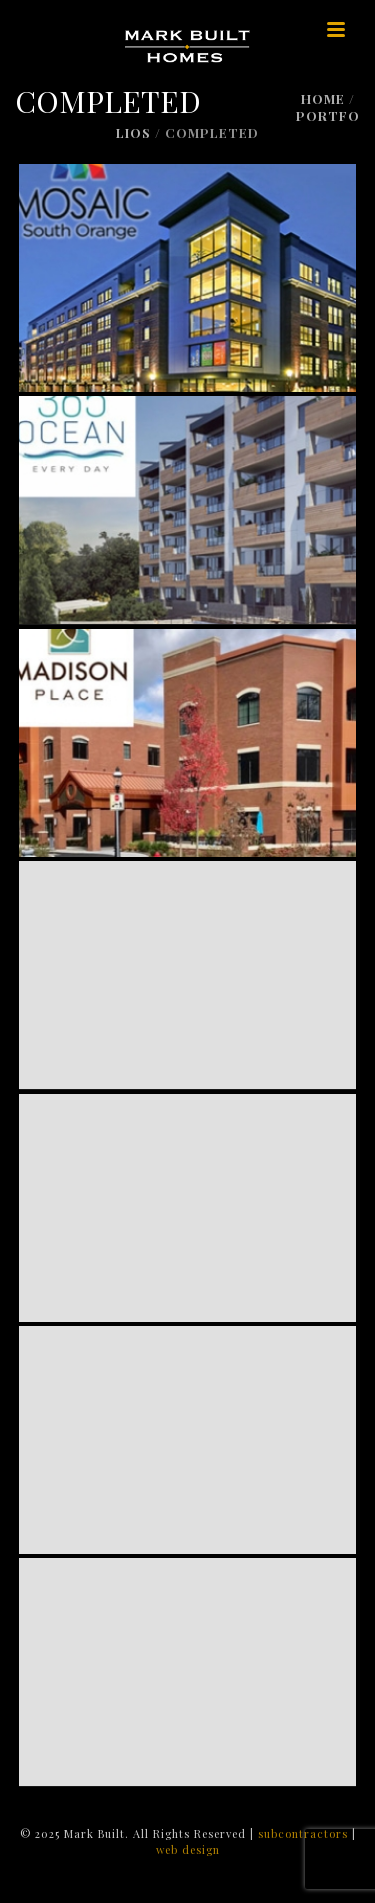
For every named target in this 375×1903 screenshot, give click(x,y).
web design (188, 1849)
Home (323, 98)
